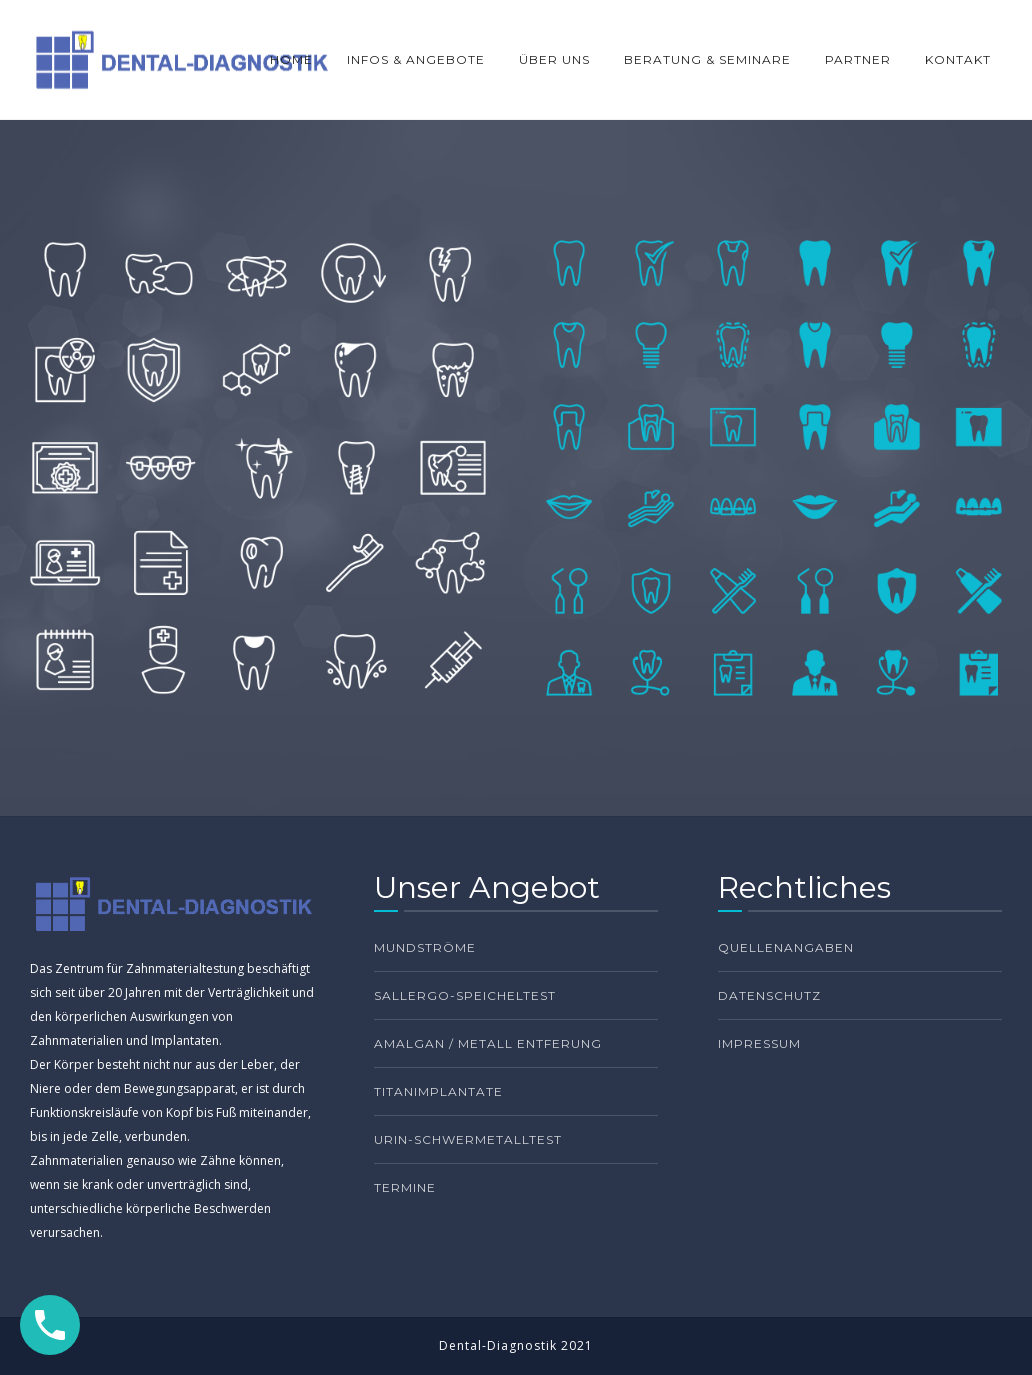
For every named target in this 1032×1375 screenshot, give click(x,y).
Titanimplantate (438, 1091)
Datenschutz (769, 995)
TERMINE (405, 1187)
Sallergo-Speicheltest (465, 995)
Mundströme (425, 947)
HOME (291, 59)
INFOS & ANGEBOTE (416, 59)
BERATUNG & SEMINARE (707, 59)
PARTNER (858, 59)
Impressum (759, 1043)
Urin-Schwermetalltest (468, 1139)
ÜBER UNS (554, 59)
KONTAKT (958, 59)
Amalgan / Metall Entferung (488, 1043)
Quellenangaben (786, 947)
